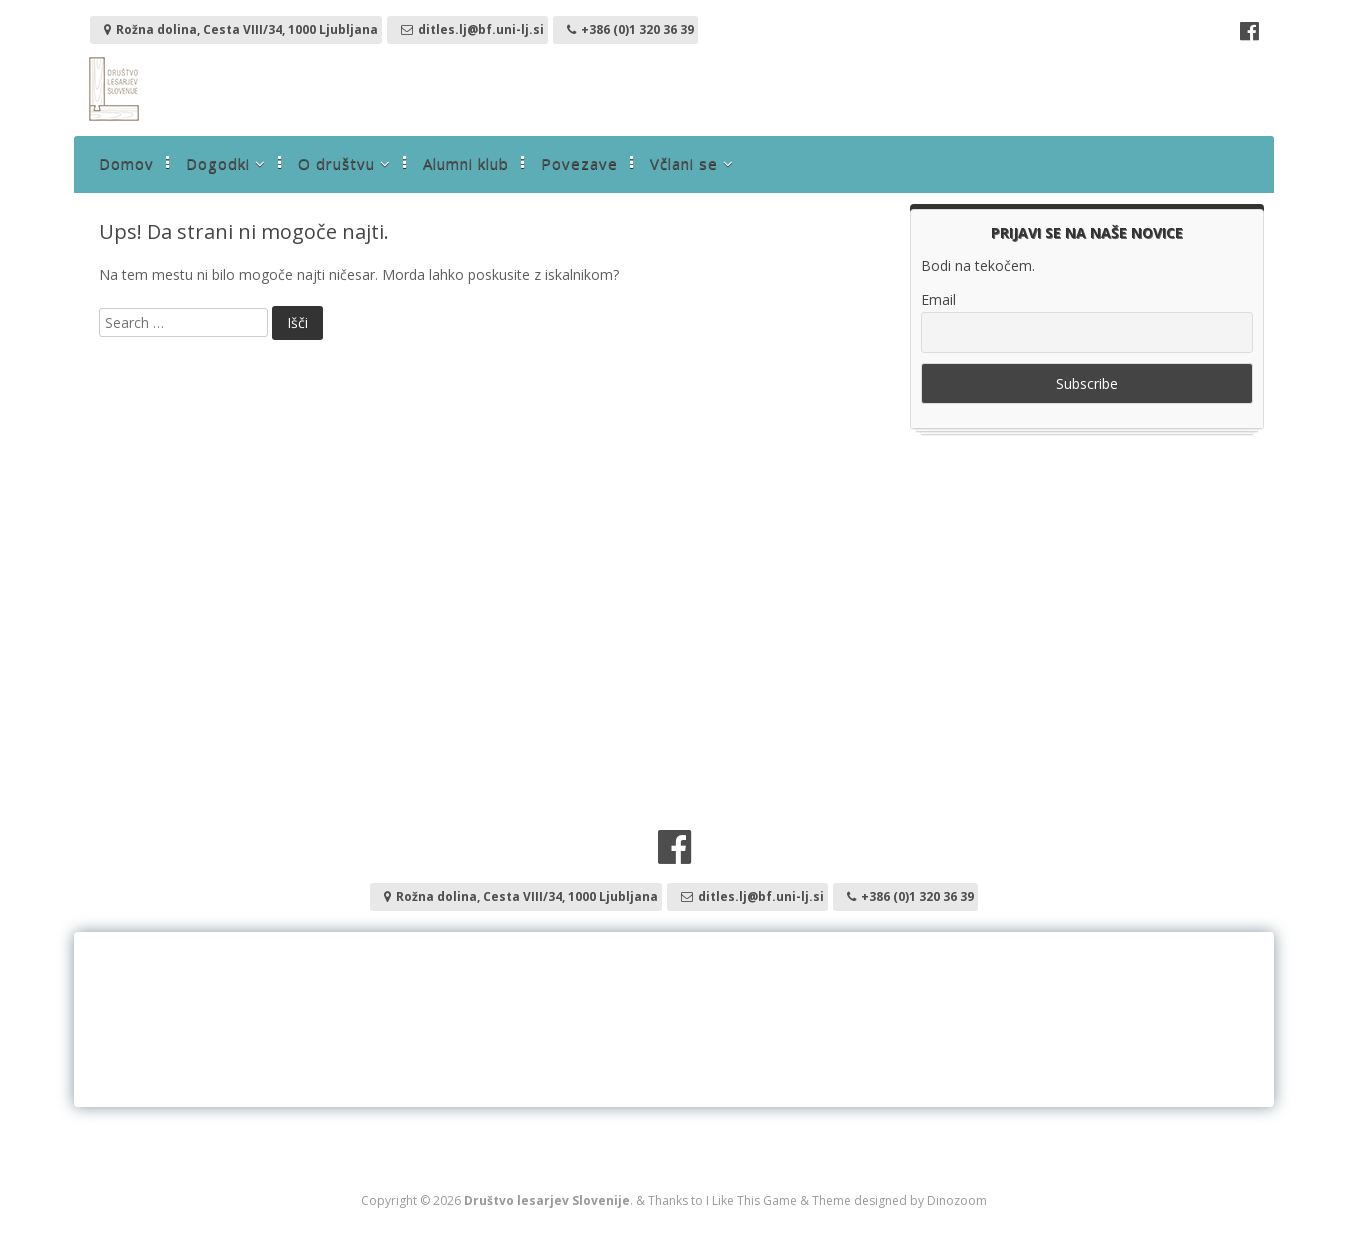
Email (938, 299)
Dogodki (218, 163)
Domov (126, 163)
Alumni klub (466, 163)
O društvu (336, 163)
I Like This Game (751, 1200)
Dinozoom (957, 1200)
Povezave (579, 163)
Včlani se (684, 163)
